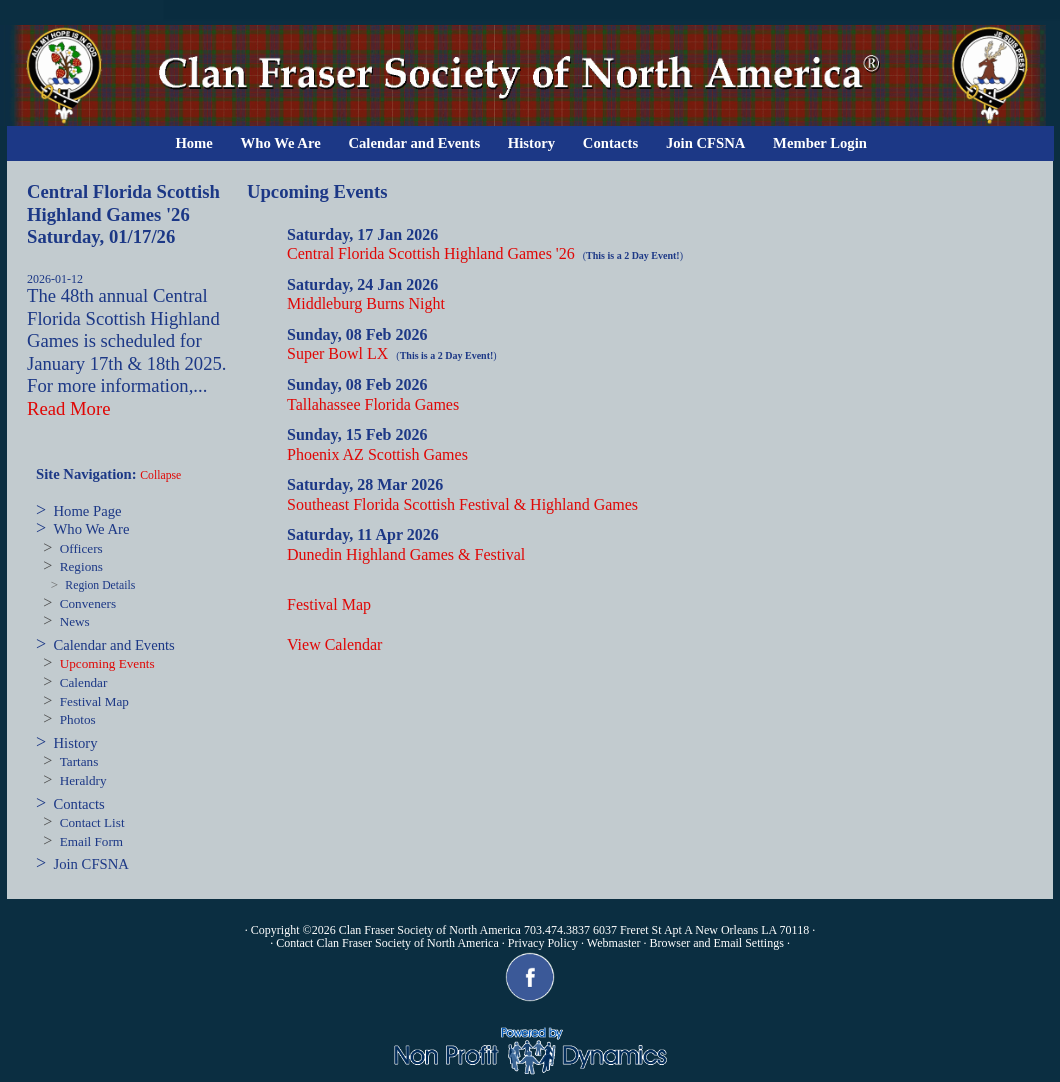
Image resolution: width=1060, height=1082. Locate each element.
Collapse (160, 475)
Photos (78, 719)
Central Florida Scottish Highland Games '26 (431, 253)
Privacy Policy (543, 943)
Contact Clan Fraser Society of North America (387, 943)
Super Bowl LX (337, 353)
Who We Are (281, 143)
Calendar (84, 682)
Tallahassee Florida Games (373, 404)
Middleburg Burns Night (366, 303)
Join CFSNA (705, 143)
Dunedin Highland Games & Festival (406, 554)
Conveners (88, 603)
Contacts (610, 143)
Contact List (92, 822)
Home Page (88, 511)
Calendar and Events (414, 143)
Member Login (820, 143)
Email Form (91, 841)
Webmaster (614, 943)
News (75, 621)
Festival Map (94, 701)
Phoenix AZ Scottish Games (377, 454)
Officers (81, 548)
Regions (81, 566)
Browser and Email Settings (717, 943)
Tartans (79, 761)
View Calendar (334, 644)
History (531, 143)
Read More (68, 408)
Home (193, 143)
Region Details (100, 585)
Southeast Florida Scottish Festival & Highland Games (462, 504)
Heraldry (83, 780)
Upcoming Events (107, 663)
